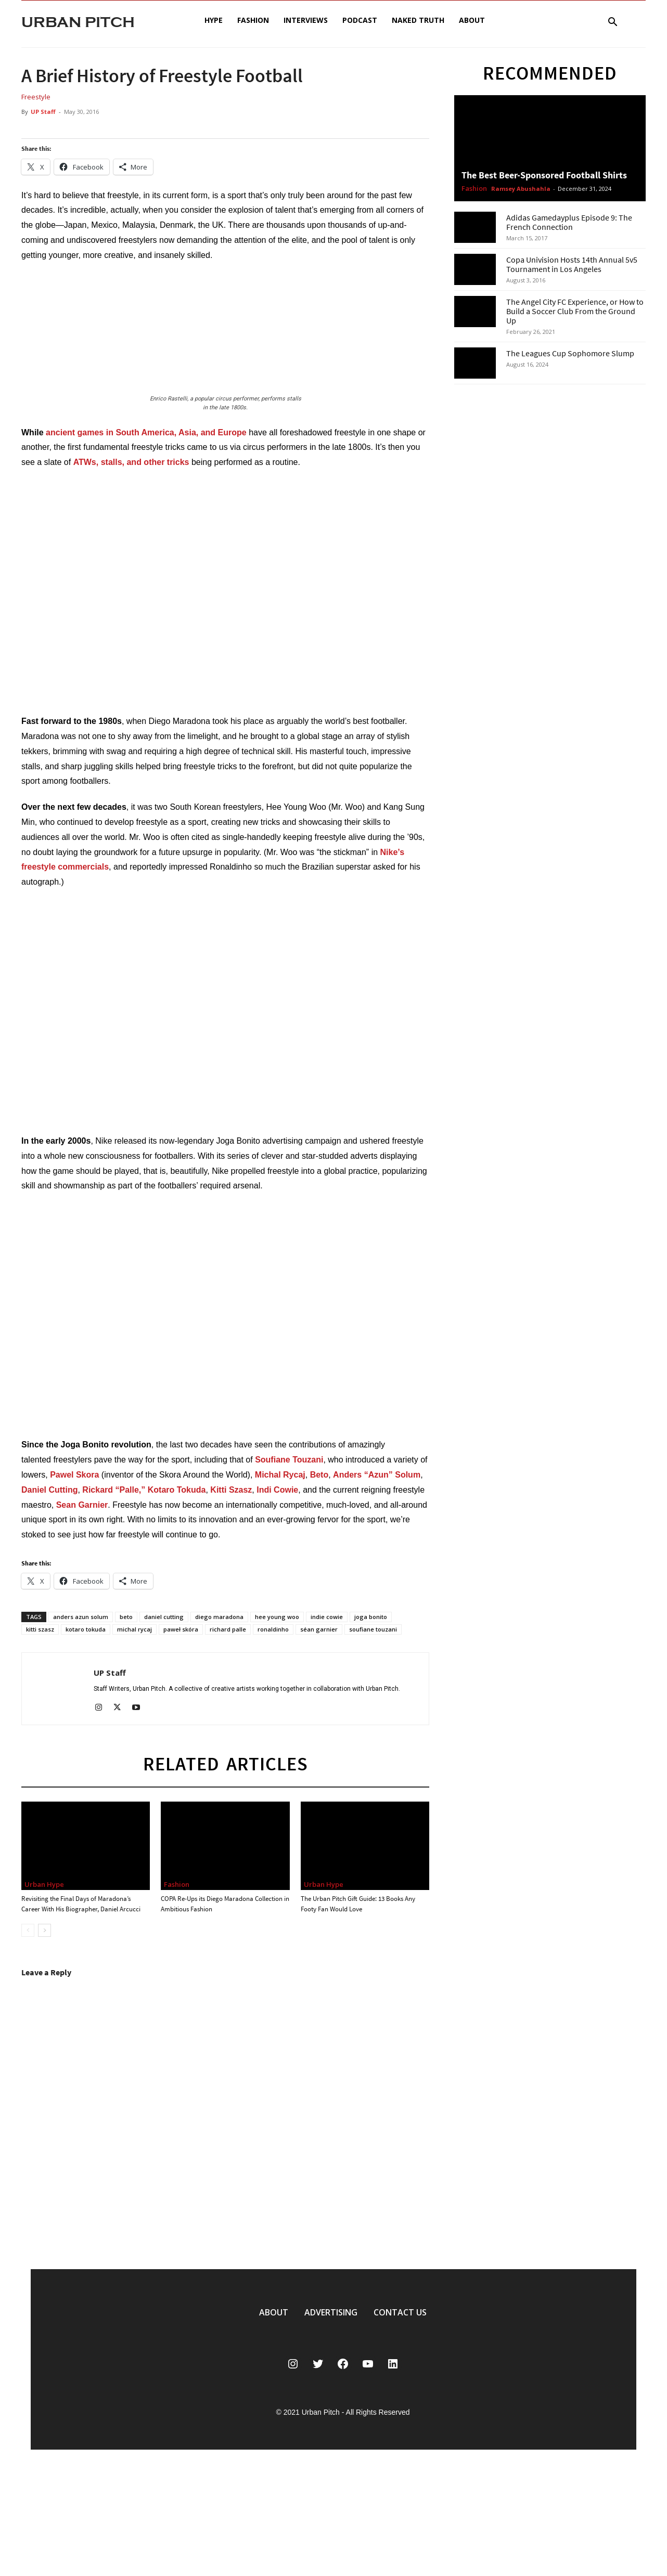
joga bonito (370, 1617)
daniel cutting (164, 1617)
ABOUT (273, 2312)
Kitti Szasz (231, 1489)
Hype (213, 20)
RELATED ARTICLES (225, 1764)
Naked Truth (418, 20)
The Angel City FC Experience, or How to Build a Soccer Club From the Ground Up (575, 311)
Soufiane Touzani (289, 1459)
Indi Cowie (277, 1489)
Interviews (306, 20)
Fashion (253, 20)
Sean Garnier (82, 1504)
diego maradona (219, 1617)
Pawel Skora (74, 1474)
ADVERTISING (330, 2312)
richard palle (228, 1629)
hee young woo (277, 1617)
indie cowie (327, 1617)
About (472, 20)
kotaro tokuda (86, 1629)
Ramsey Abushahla (520, 188)
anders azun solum (80, 1617)
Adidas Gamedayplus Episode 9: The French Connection (569, 222)
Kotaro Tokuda (177, 1489)
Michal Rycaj (280, 1474)
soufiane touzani (373, 1629)
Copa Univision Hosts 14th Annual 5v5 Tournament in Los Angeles (571, 264)
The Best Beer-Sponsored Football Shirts (544, 175)
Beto (319, 1474)
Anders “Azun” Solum (376, 1474)
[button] (612, 23)
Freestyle (35, 96)
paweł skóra (180, 1629)
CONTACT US (400, 2312)
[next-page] (44, 1930)
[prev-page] (27, 1930)
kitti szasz (40, 1629)
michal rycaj (134, 1629)
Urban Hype (44, 1884)
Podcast (359, 20)
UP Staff (43, 111)
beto (126, 1617)
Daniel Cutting (49, 1489)
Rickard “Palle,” (113, 1489)
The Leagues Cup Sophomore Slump (570, 353)
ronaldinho (273, 1629)
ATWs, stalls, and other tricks (131, 462)
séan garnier (319, 1629)
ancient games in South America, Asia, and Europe (146, 432)
